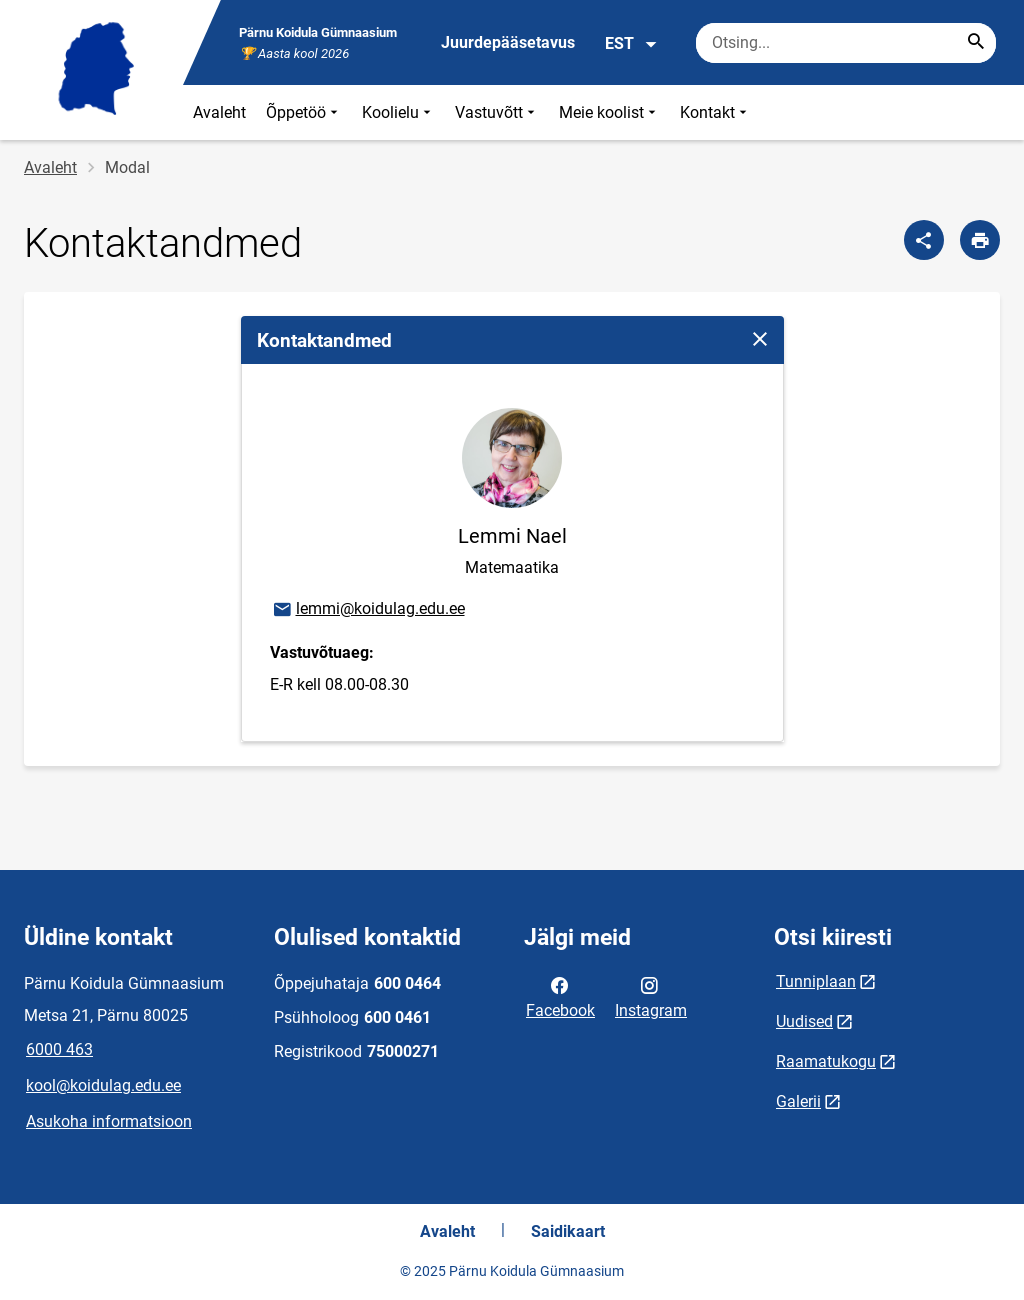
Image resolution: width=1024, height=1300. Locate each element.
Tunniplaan (816, 981)
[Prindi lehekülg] (980, 240)
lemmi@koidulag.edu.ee (368, 610)
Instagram (651, 996)
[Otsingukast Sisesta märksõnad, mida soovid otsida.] (846, 43)
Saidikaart (568, 1231)
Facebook (560, 996)
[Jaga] (924, 240)
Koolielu (398, 112)
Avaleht (219, 112)
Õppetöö (304, 112)
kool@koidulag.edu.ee (103, 1085)
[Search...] (976, 43)
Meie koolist (609, 112)
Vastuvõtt (497, 112)
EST (631, 44)
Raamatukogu (826, 1061)
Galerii (798, 1101)
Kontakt (715, 112)
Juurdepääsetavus (508, 42)
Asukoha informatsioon (109, 1121)
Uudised (804, 1021)
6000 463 (59, 1049)
